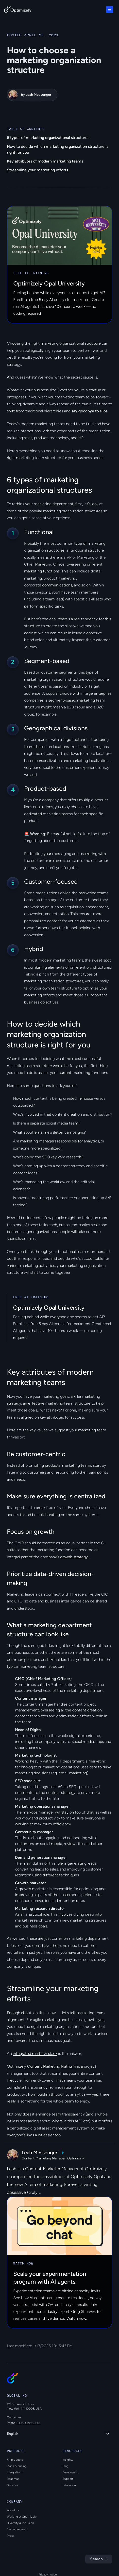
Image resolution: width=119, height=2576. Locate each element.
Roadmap (13, 2479)
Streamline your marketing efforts (37, 170)
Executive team (17, 2529)
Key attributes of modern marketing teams (45, 161)
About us (13, 2510)
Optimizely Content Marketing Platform (41, 2066)
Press (10, 2535)
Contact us (14, 2417)
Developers (70, 2472)
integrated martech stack (35, 2053)
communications (57, 585)
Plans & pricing (17, 2466)
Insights (68, 2459)
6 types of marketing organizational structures (48, 137)
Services (12, 2485)
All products (15, 2459)
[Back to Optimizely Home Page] (18, 10)
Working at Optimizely (21, 2516)
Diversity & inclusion (20, 2523)
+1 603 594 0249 (28, 2423)
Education (69, 2485)
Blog (65, 2466)
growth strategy (74, 1557)
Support (68, 2479)
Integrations (15, 2472)
